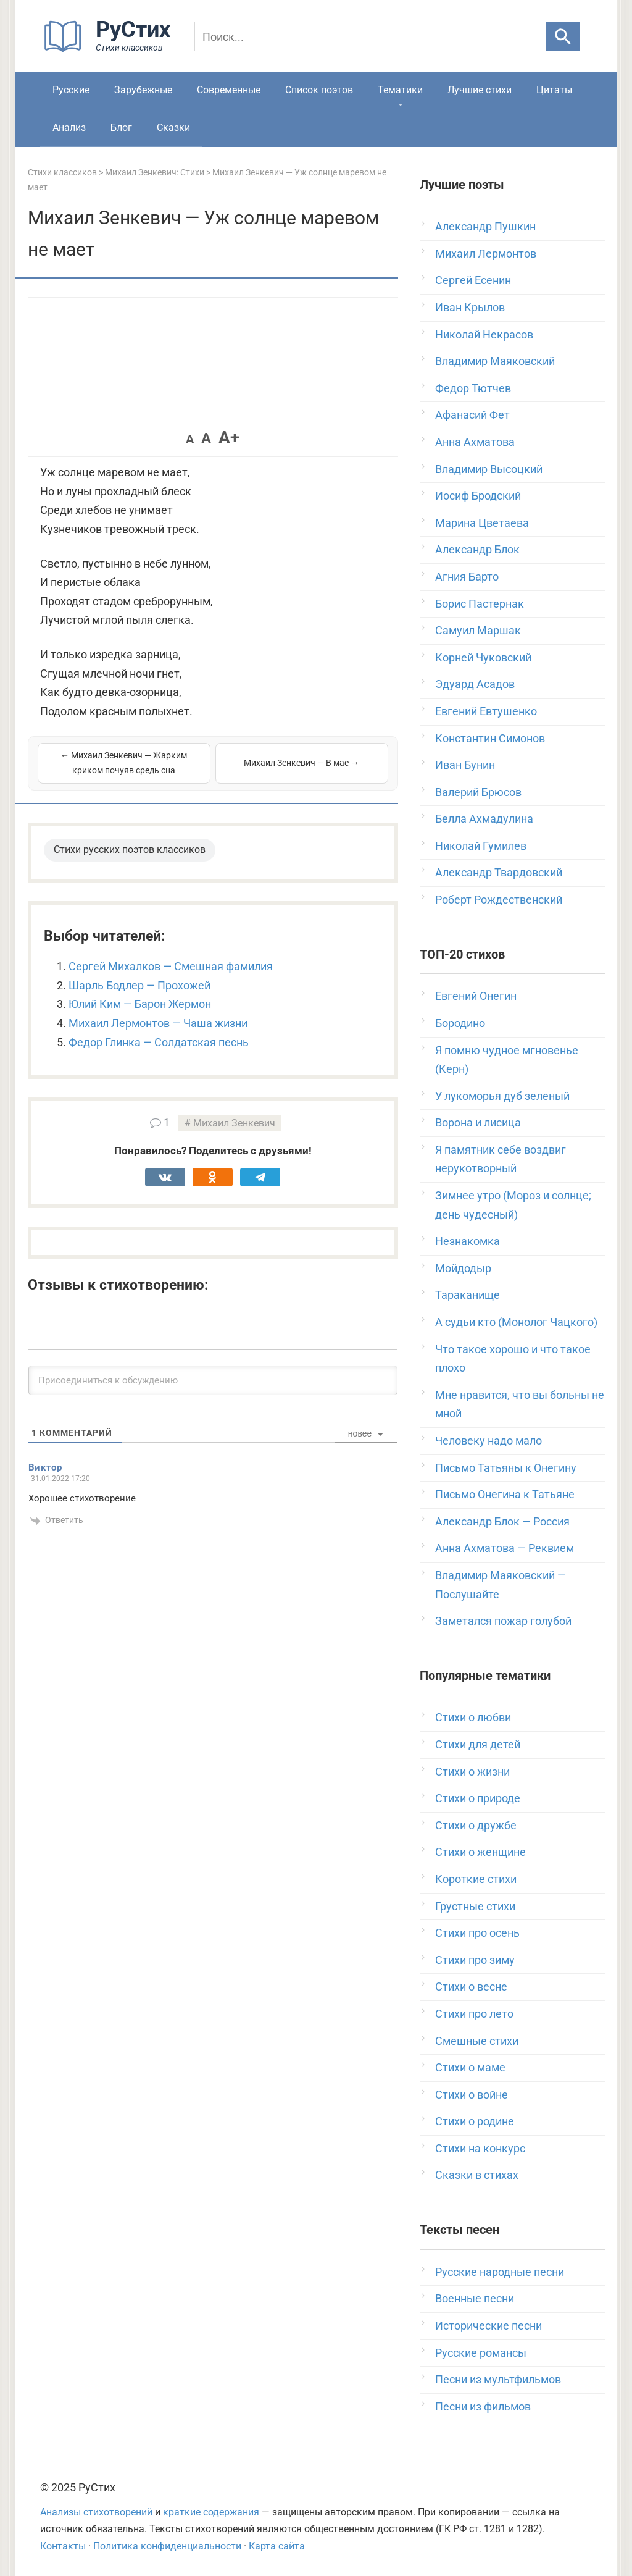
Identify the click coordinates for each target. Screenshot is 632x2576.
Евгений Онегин (476, 995)
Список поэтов (319, 90)
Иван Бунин (465, 764)
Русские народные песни (499, 2271)
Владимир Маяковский (495, 361)
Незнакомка (467, 1241)
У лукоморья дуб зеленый (502, 1095)
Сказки (173, 127)
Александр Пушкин (485, 226)
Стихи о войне (471, 2094)
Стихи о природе (477, 1798)
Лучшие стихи (479, 90)
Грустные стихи (475, 1906)
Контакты (63, 2546)
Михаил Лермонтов (485, 253)
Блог (121, 127)
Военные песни (474, 2298)
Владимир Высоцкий (489, 469)
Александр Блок (477, 549)
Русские (70, 90)
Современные (228, 90)
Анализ (69, 127)
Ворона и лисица (478, 1122)
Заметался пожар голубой (503, 1620)
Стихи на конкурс (480, 2148)
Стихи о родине (474, 2121)
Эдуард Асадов (475, 684)
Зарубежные (143, 90)
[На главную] (111, 49)
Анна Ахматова (475, 441)
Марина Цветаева (482, 522)
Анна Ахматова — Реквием (504, 1548)
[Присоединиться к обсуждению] (212, 1380)
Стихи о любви (473, 1717)
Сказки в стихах (476, 2174)
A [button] (190, 439)
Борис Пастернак (479, 603)
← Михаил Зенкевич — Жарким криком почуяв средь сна (123, 762)
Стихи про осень (477, 1932)
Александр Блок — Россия (502, 1521)
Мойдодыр (463, 1268)
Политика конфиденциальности (167, 2546)
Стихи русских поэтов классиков (130, 849)
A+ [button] (228, 437)
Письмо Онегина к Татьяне (505, 1494)
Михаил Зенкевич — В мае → (301, 763)
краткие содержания (211, 2512)
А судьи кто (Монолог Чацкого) (516, 1321)
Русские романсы (480, 2352)
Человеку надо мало (488, 1440)
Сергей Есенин (473, 280)
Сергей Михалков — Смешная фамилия (171, 966)
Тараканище (467, 1294)
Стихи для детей (477, 1744)
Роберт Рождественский (498, 899)
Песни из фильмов (483, 2406)
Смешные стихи (476, 2040)
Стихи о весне (471, 1986)
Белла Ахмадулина (484, 818)
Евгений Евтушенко (486, 711)
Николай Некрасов (484, 334)
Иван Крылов (470, 307)
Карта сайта (277, 2546)
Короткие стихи (476, 1879)
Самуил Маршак (478, 630)
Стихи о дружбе (476, 1825)
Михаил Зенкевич (234, 1123)
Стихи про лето (474, 2013)
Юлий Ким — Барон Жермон (140, 1003)
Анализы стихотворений (96, 2512)
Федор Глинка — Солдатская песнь (159, 1042)
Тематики (400, 90)
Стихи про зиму (475, 1959)
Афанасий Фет (472, 414)
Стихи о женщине (480, 1851)
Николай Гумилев (480, 845)
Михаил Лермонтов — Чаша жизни (158, 1023)
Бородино (460, 1023)
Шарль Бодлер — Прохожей (139, 985)
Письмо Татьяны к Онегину (505, 1467)
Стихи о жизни (472, 1771)
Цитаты (554, 90)
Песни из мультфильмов (498, 2379)
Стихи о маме (470, 2067)
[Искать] (563, 36)
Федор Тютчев (473, 388)
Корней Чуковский (483, 657)
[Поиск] (367, 36)
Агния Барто (467, 576)
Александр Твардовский (498, 872)
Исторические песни (488, 2325)
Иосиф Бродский (478, 495)
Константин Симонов (490, 738)
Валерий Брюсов (478, 792)
